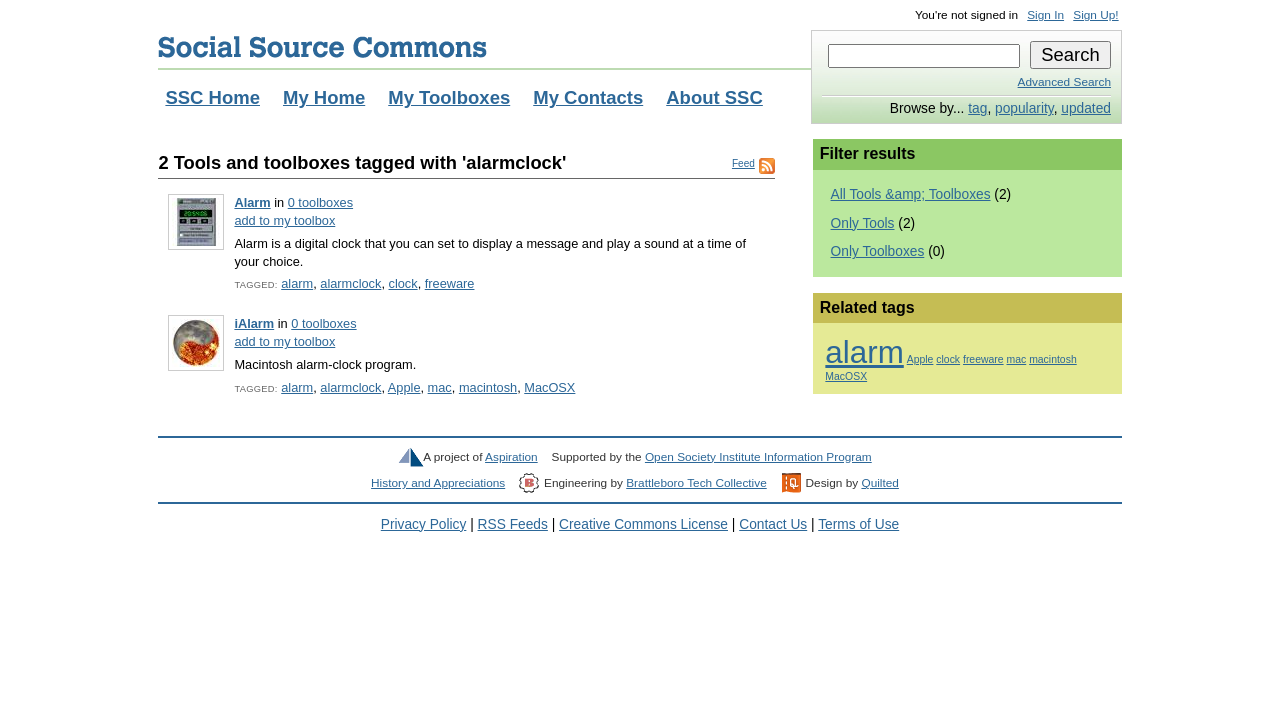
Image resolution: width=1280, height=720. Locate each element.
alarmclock (350, 283)
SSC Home (212, 97)
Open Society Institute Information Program (758, 457)
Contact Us (773, 524)
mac (440, 387)
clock (403, 283)
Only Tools (863, 223)
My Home (324, 97)
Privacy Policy (424, 524)
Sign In (1045, 15)
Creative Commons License (643, 524)
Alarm (252, 202)
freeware (450, 283)
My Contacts (588, 97)
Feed (743, 163)
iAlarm (254, 323)
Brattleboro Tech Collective (696, 483)
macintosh (488, 387)
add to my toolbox (284, 220)
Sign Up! (1095, 15)
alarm (297, 283)
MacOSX (549, 387)
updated (1086, 108)
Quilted (879, 483)
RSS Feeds (513, 524)
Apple (404, 387)
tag (977, 108)
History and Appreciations (438, 483)
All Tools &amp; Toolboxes (911, 194)
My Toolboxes (449, 97)
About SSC (714, 97)
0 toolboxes (320, 202)
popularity (1024, 108)
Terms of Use (858, 524)
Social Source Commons (322, 47)
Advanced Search (1064, 82)
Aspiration (511, 457)
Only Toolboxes (878, 251)
